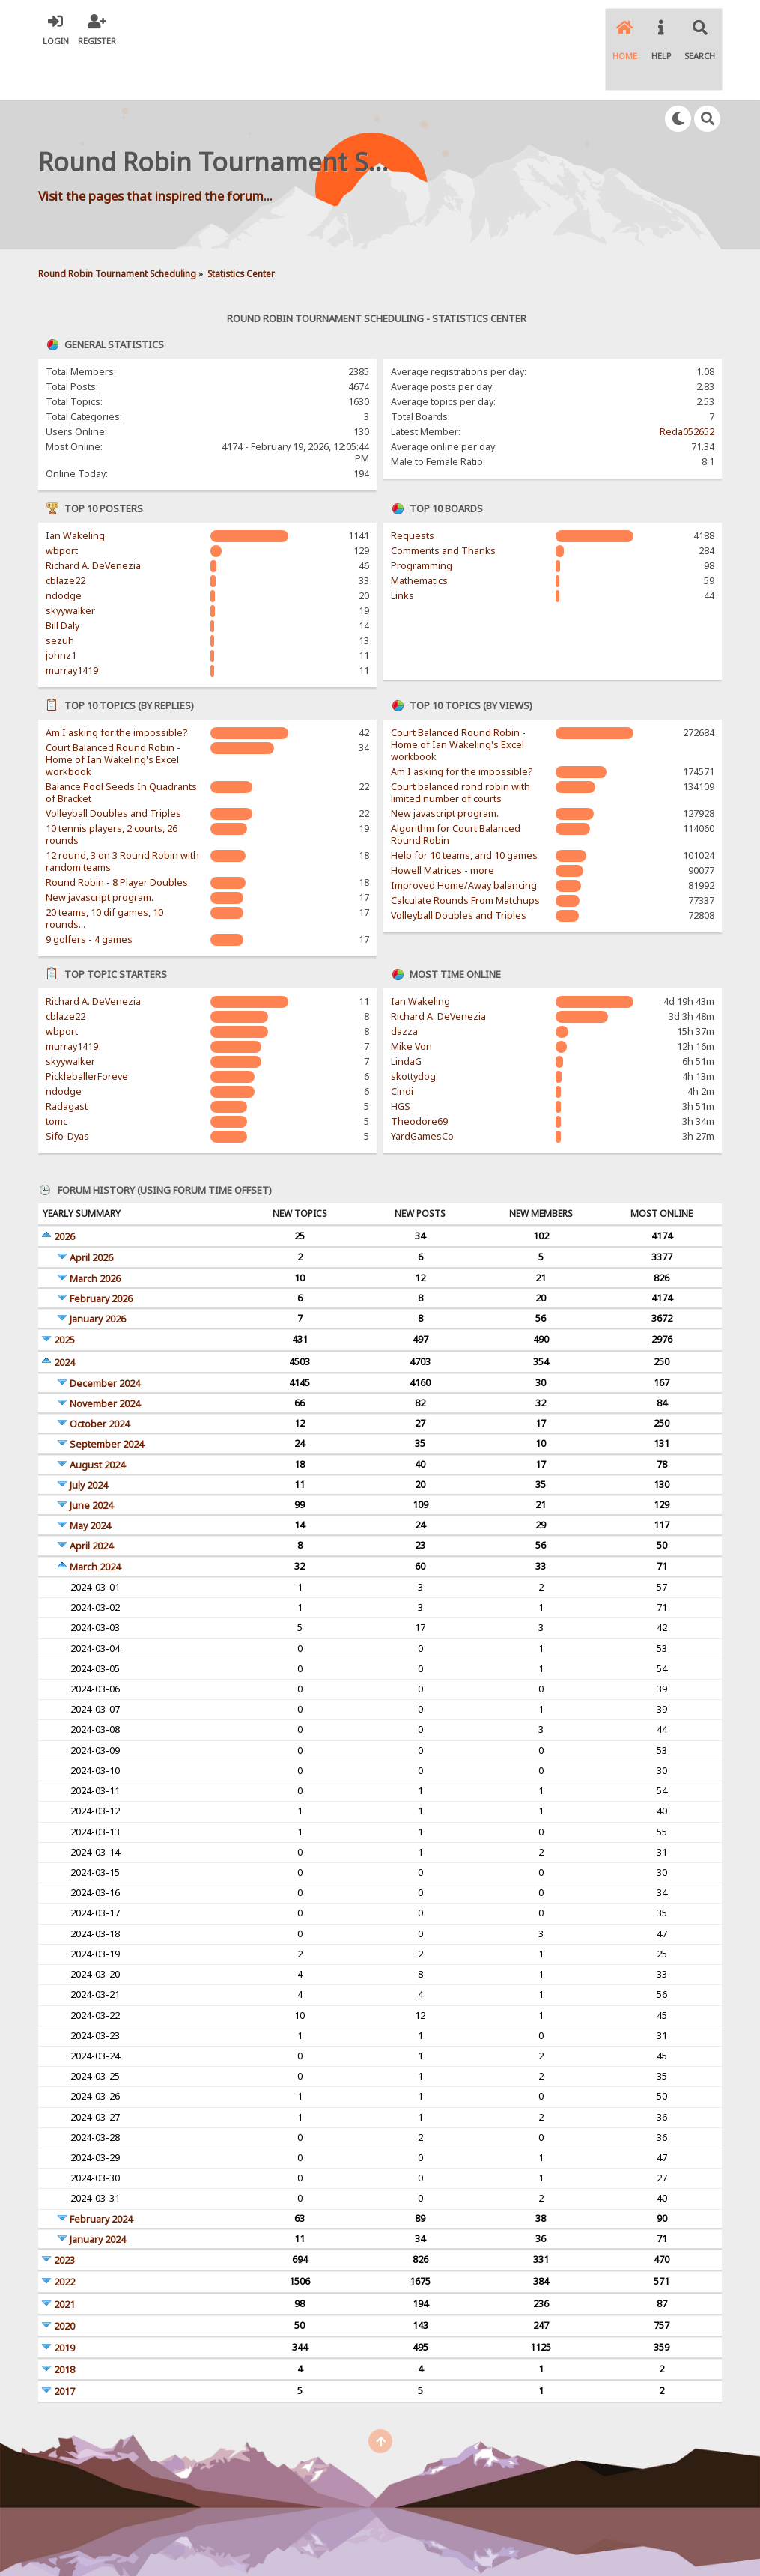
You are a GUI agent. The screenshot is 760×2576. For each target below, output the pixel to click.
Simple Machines (343, 2538)
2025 (64, 1296)
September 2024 (107, 1400)
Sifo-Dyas (67, 1093)
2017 (64, 2348)
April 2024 (91, 1502)
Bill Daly (62, 582)
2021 (64, 2260)
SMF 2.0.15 (215, 2538)
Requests (412, 492)
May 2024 (90, 1482)
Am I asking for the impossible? (116, 689)
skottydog (413, 1033)
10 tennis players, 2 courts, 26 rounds (111, 791)
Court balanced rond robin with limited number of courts (460, 749)
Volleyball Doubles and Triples (113, 770)
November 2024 (105, 1360)
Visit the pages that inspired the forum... (155, 151)
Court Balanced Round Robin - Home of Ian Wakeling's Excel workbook (113, 716)
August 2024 (97, 1421)
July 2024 (89, 1442)
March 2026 (95, 1235)
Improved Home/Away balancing (464, 842)
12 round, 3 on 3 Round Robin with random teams (122, 818)
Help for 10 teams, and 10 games (464, 812)
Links (402, 552)
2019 (64, 2304)
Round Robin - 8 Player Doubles (117, 839)
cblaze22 (65, 537)
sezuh (60, 597)
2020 (64, 2282)
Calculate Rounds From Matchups (465, 857)
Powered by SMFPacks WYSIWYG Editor (480, 2538)
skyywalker (70, 567)
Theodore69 (419, 1078)
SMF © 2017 (275, 2538)
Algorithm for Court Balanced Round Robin (455, 791)
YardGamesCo (422, 1093)
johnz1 (61, 612)
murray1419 (72, 627)
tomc (56, 1078)
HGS (400, 1063)
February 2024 (101, 2175)
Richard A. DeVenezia (93, 522)
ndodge (64, 552)
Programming (421, 522)
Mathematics (419, 537)
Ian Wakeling (75, 492)
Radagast (67, 1063)
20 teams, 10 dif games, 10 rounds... (104, 875)
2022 (64, 2238)
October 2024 (100, 1380)
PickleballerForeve (87, 1033)
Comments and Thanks (443, 507)
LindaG (406, 1018)
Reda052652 (687, 388)
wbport (62, 507)
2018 (64, 2326)
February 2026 (101, 1255)
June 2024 (91, 1462)
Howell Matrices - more (442, 827)
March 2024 (95, 1523)
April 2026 (91, 1214)
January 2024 (98, 2196)
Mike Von (411, 1003)
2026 (64, 1193)
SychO (426, 2551)
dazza (404, 988)
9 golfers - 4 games (89, 896)
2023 (64, 2217)
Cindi (402, 1048)
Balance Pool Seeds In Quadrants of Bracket (121, 749)
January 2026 (98, 1275)
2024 (64, 1318)
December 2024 (105, 1340)
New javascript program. (99, 854)
